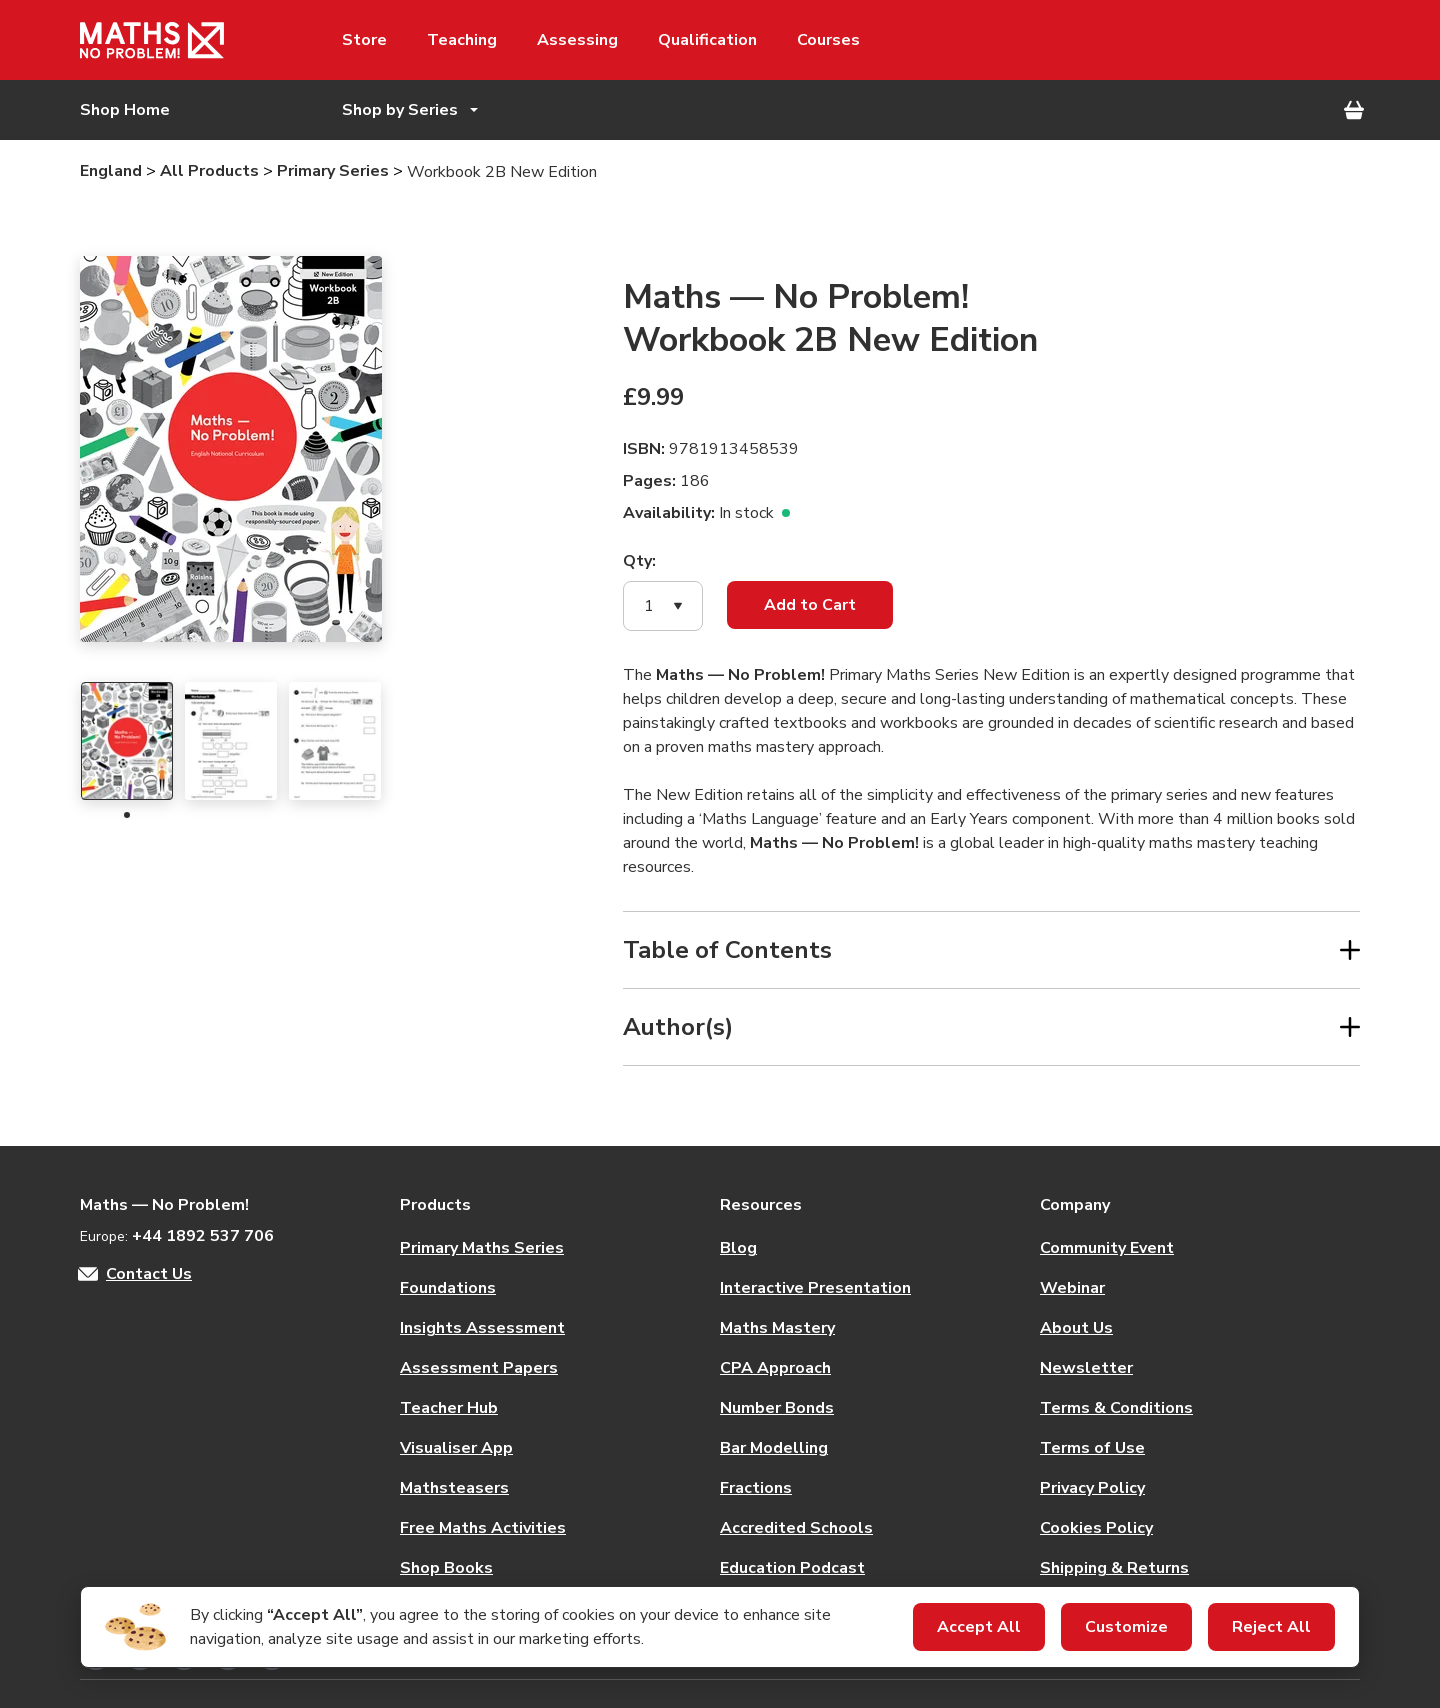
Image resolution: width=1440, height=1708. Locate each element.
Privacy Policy (1092, 1488)
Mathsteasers (454, 1488)
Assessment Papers (479, 1368)
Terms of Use (1092, 1448)
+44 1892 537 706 (203, 1236)
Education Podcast (792, 1568)
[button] (663, 606)
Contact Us (149, 1274)
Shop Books (446, 1568)
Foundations (448, 1288)
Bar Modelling (774, 1448)
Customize (1126, 1627)
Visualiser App (456, 1448)
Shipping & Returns (1114, 1568)
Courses (828, 40)
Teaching (462, 40)
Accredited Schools (796, 1528)
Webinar (1072, 1288)
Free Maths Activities (483, 1528)
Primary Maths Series (482, 1248)
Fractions (756, 1488)
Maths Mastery (777, 1328)
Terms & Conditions (1116, 1408)
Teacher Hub (449, 1408)
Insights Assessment (482, 1328)
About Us (1076, 1328)
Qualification (707, 40)
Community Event (1107, 1248)
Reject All (1271, 1627)
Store (364, 40)
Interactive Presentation (815, 1288)
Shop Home (125, 110)
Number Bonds (777, 1408)
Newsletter (1086, 1368)
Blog (738, 1248)
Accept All (979, 1627)
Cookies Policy (1096, 1528)
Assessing (577, 40)
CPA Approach (775, 1368)
